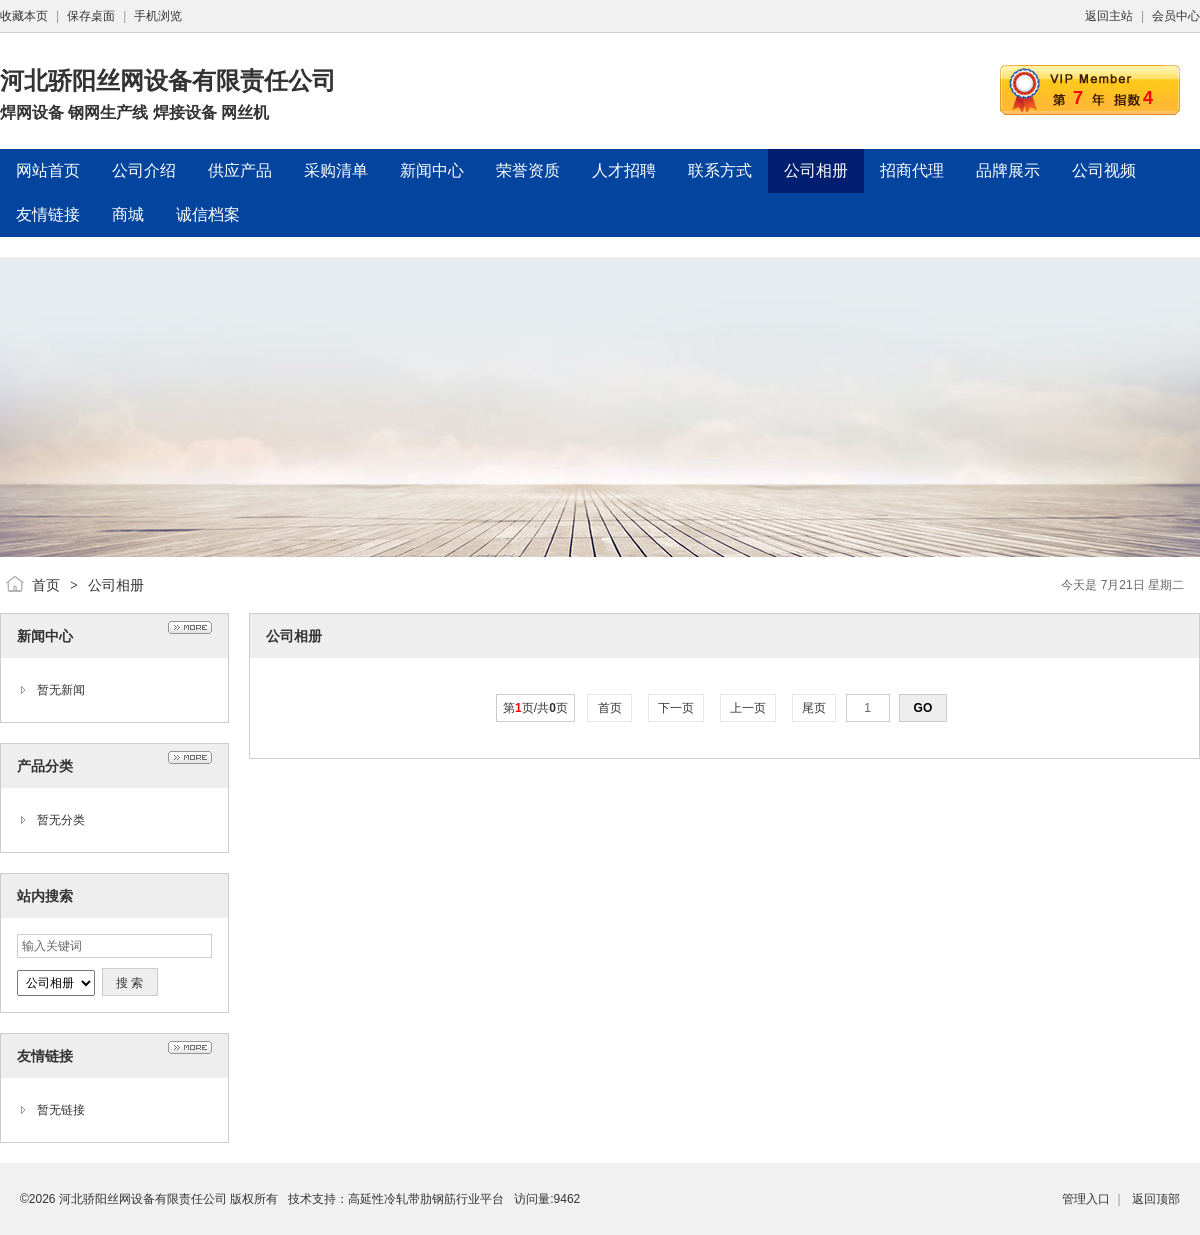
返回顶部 (1156, 1199)
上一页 (748, 708)
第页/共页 (535, 708)
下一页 (676, 708)
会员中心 (1176, 16)
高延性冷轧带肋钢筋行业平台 (426, 1199)
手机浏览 (158, 16)
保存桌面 (91, 16)
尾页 (814, 708)
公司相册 (116, 585)
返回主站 (1109, 16)
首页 (46, 585)
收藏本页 (24, 16)
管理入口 (1086, 1199)
